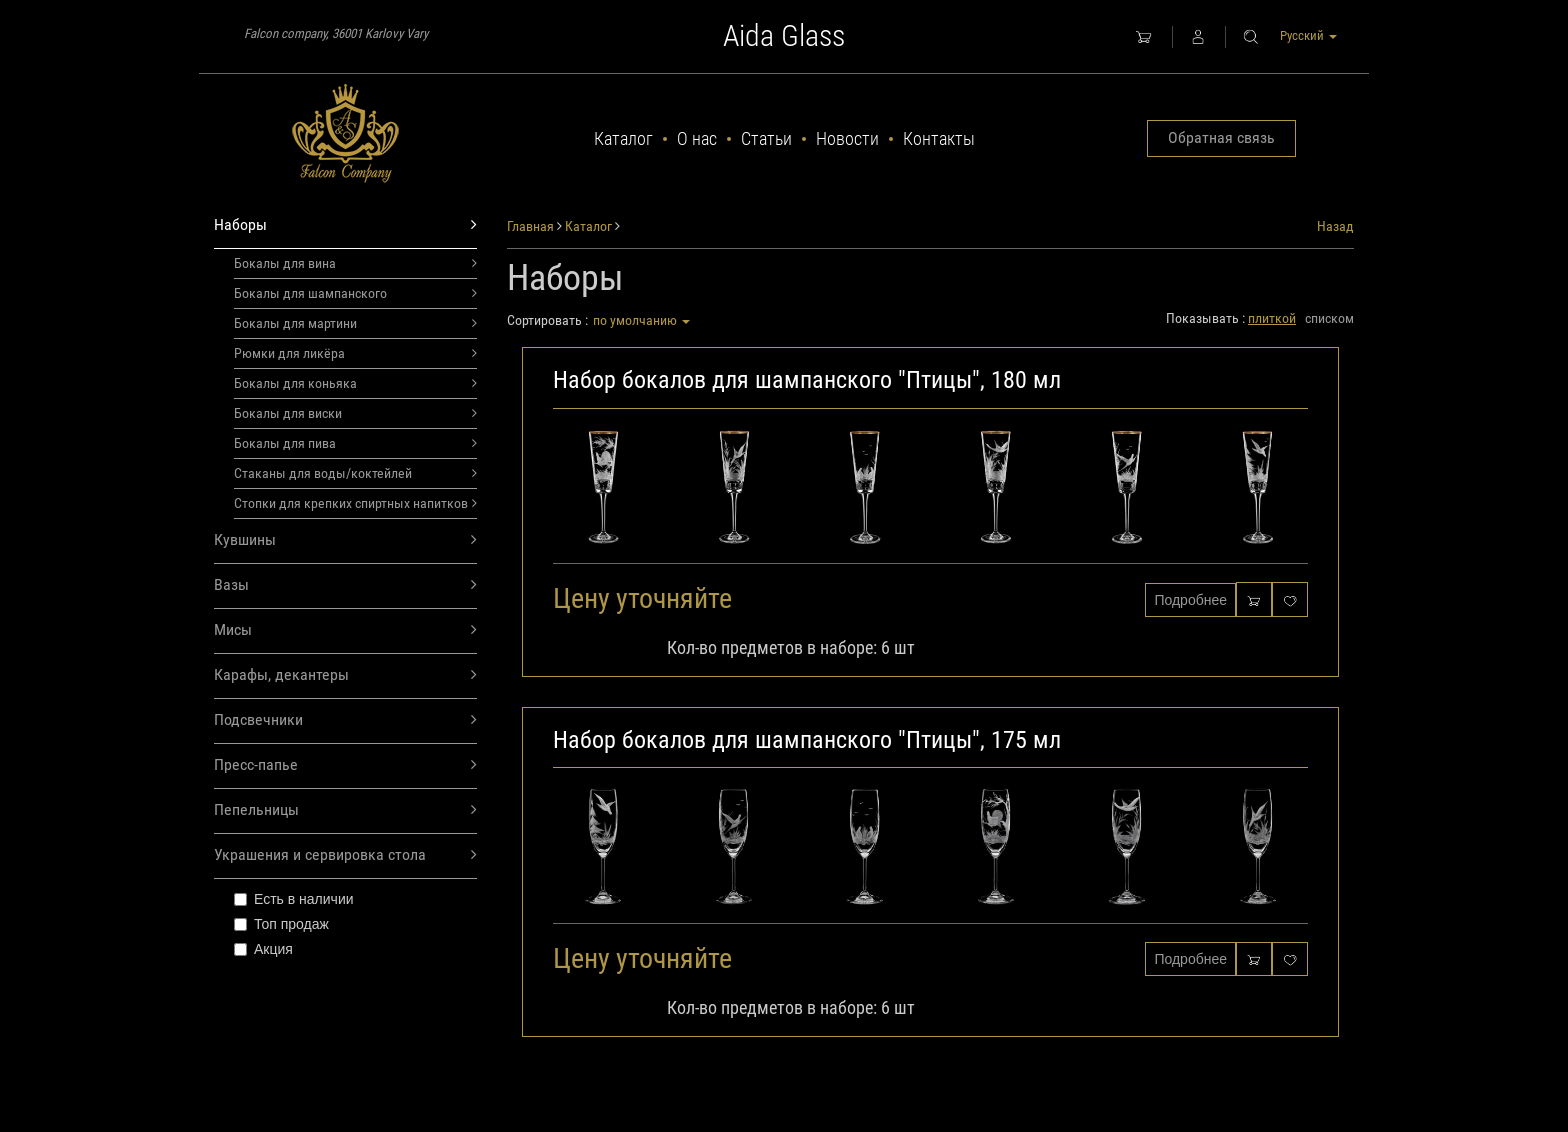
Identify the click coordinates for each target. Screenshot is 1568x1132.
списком (1329, 318)
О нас (697, 138)
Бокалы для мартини (355, 323)
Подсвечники (345, 720)
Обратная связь (1221, 137)
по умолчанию (641, 320)
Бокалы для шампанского (355, 293)
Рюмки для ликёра (355, 353)
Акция (263, 949)
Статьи (766, 138)
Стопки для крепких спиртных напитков (355, 503)
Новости (847, 138)
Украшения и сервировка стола (345, 855)
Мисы (345, 630)
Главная (530, 226)
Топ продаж (281, 924)
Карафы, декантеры (345, 675)
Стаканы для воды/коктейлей (355, 473)
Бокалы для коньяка (355, 383)
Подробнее (1190, 600)
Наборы (345, 225)
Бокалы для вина (355, 263)
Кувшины (345, 540)
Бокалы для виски (355, 413)
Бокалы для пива (355, 443)
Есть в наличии (294, 899)
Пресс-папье (345, 765)
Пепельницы (345, 810)
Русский (1308, 35)
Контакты (939, 138)
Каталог (623, 138)
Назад (1335, 226)
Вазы (345, 585)
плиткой (1272, 318)
